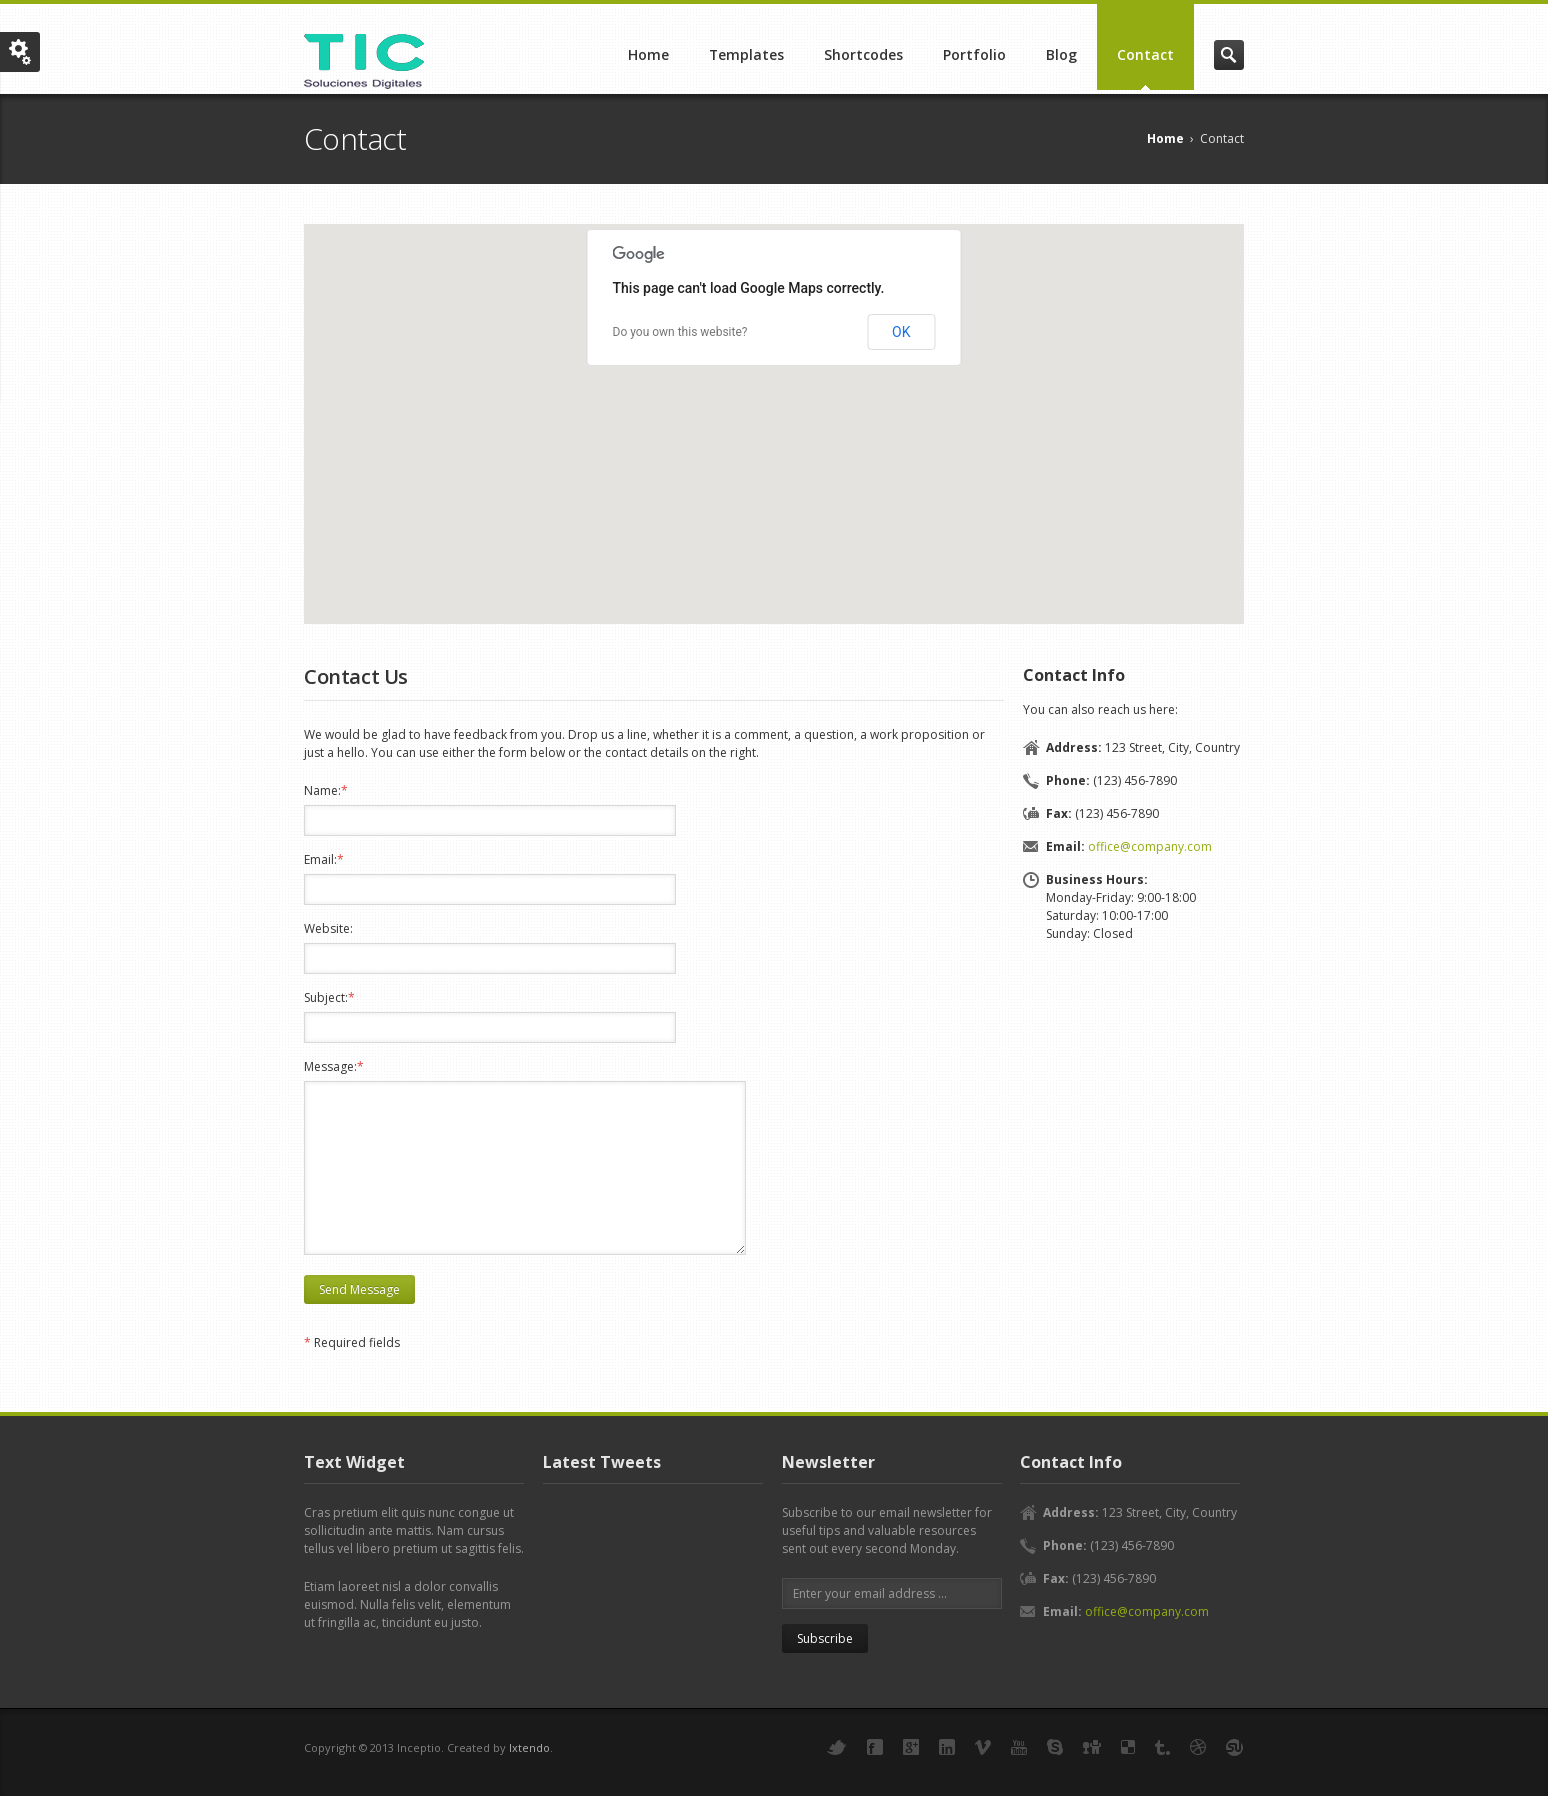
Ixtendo (529, 1747)
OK (901, 332)
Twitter (837, 1747)
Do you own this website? (680, 332)
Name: (326, 790)
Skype (1055, 1747)
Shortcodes (863, 54)
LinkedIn (947, 1747)
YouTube (1019, 1747)
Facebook (875, 1747)
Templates (746, 54)
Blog (1061, 54)
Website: (328, 928)
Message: (334, 1066)
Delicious (1128, 1747)
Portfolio (974, 54)
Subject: (329, 997)
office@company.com (1150, 846)
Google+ (911, 1747)
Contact (1145, 54)
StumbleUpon (1234, 1747)
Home (648, 54)
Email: (324, 859)
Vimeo (983, 1747)
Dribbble (1198, 1747)
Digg (1092, 1747)
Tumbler (1162, 1747)
